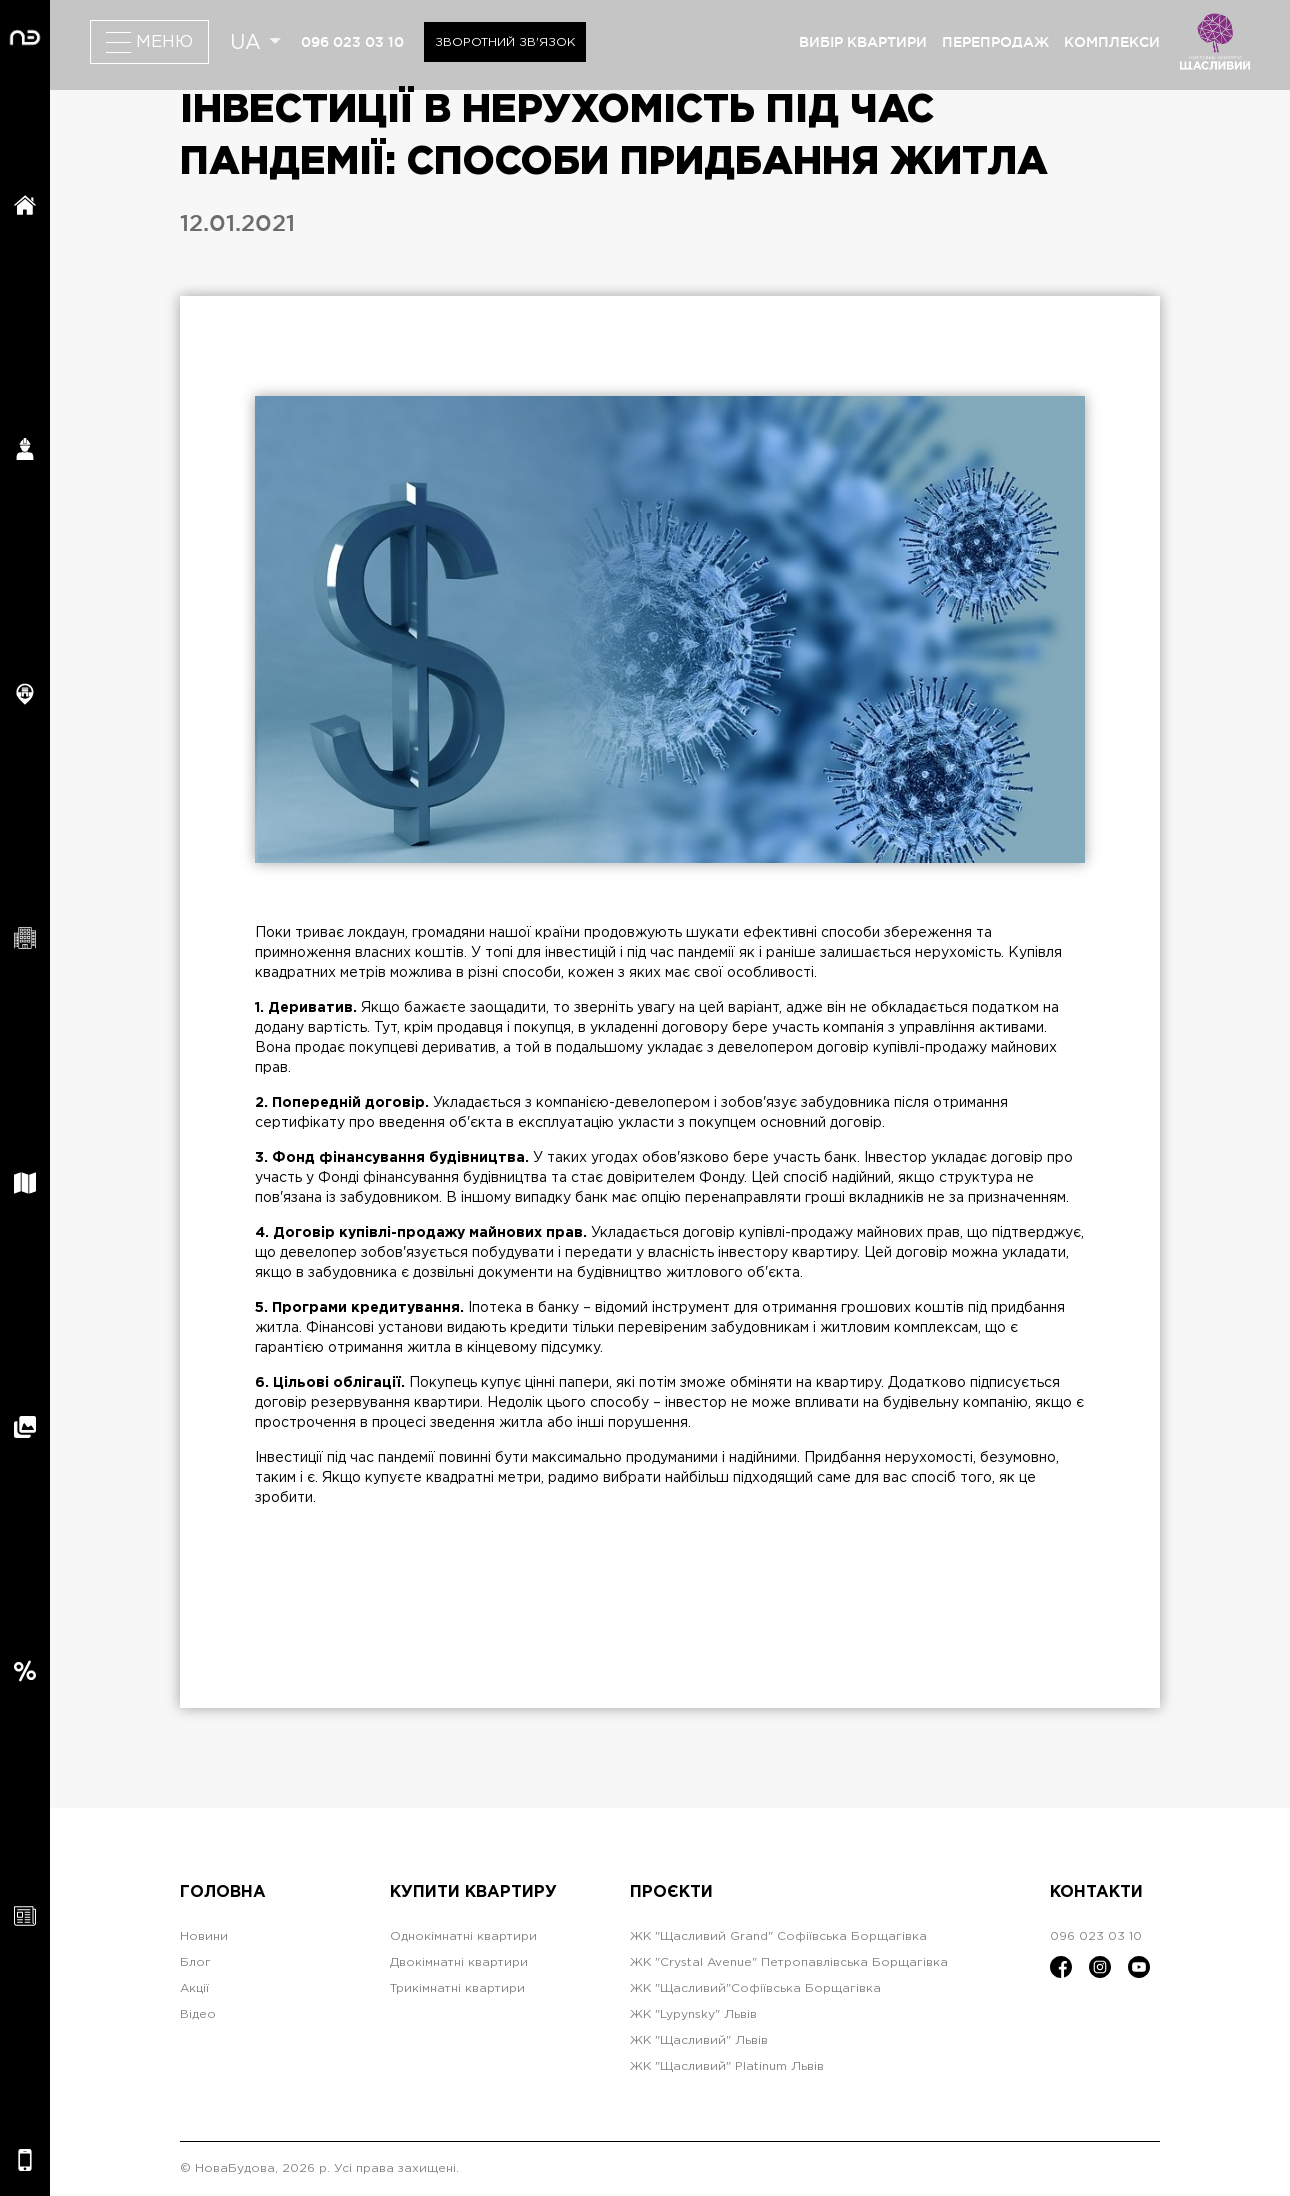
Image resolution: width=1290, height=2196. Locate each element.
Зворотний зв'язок (505, 42)
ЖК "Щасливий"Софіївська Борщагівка (755, 1988)
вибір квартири (863, 42)
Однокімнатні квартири (463, 1936)
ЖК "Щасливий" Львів (699, 2040)
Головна (223, 1892)
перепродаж (995, 42)
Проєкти (671, 1892)
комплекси (1112, 42)
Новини (204, 1936)
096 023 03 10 (352, 42)
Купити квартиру (473, 1892)
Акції (194, 1988)
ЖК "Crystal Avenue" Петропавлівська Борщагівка (789, 1962)
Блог (195, 1962)
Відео (198, 2014)
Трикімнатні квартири (457, 1988)
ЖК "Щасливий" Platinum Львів (727, 2066)
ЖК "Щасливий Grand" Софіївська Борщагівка (778, 1936)
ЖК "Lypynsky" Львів (693, 2014)
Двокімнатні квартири (459, 1962)
